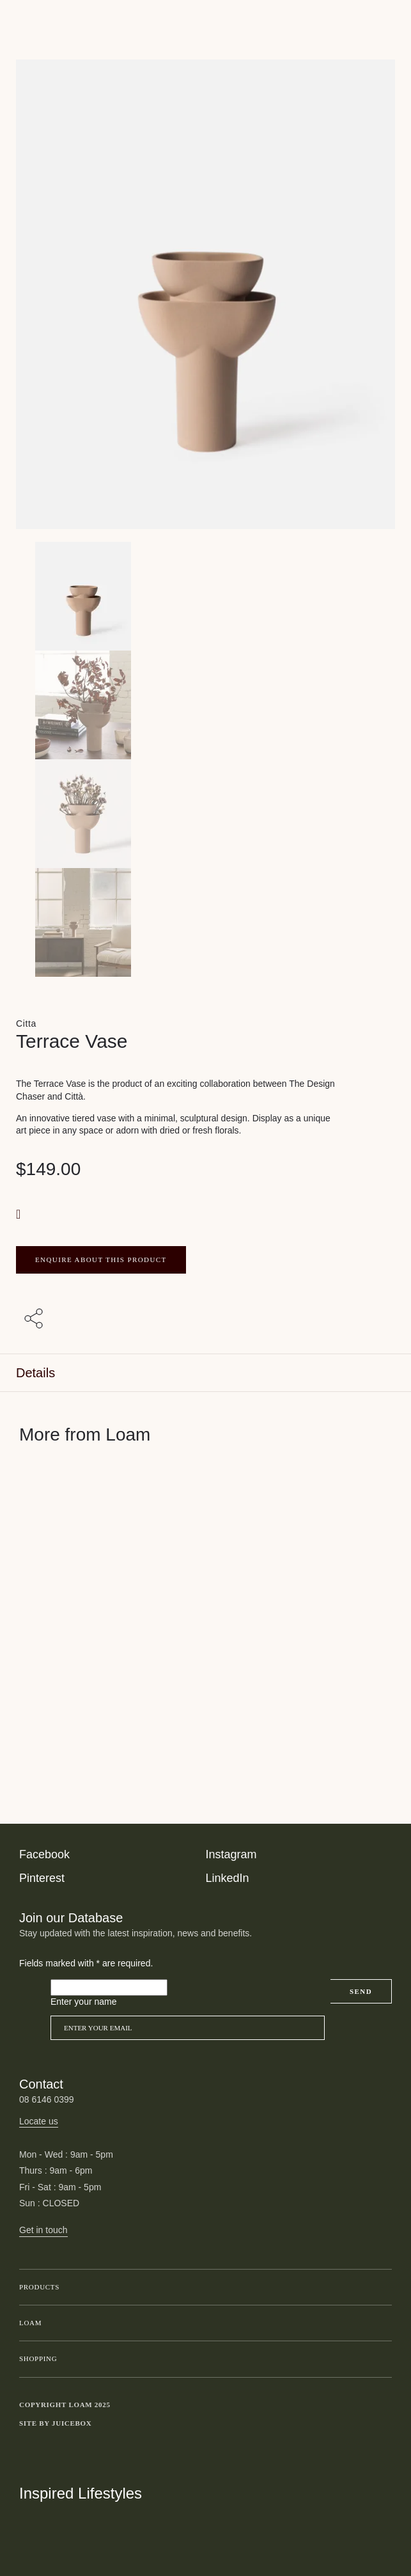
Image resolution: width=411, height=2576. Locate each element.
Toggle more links (382, 2423)
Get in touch (43, 2230)
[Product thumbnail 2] (205, 813)
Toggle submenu (379, 2287)
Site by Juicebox (55, 2423)
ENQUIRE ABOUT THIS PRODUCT (101, 1259)
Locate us (38, 2121)
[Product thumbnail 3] (205, 922)
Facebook (44, 1854)
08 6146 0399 (46, 2099)
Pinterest (42, 1878)
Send (361, 1991)
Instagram (231, 1854)
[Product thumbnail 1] (205, 705)
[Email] (187, 2028)
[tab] (205, 1373)
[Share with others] (36, 1319)
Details (35, 1373)
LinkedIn (227, 1878)
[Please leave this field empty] (108, 1987)
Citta (26, 1023)
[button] (20, 1214)
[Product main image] (205, 596)
